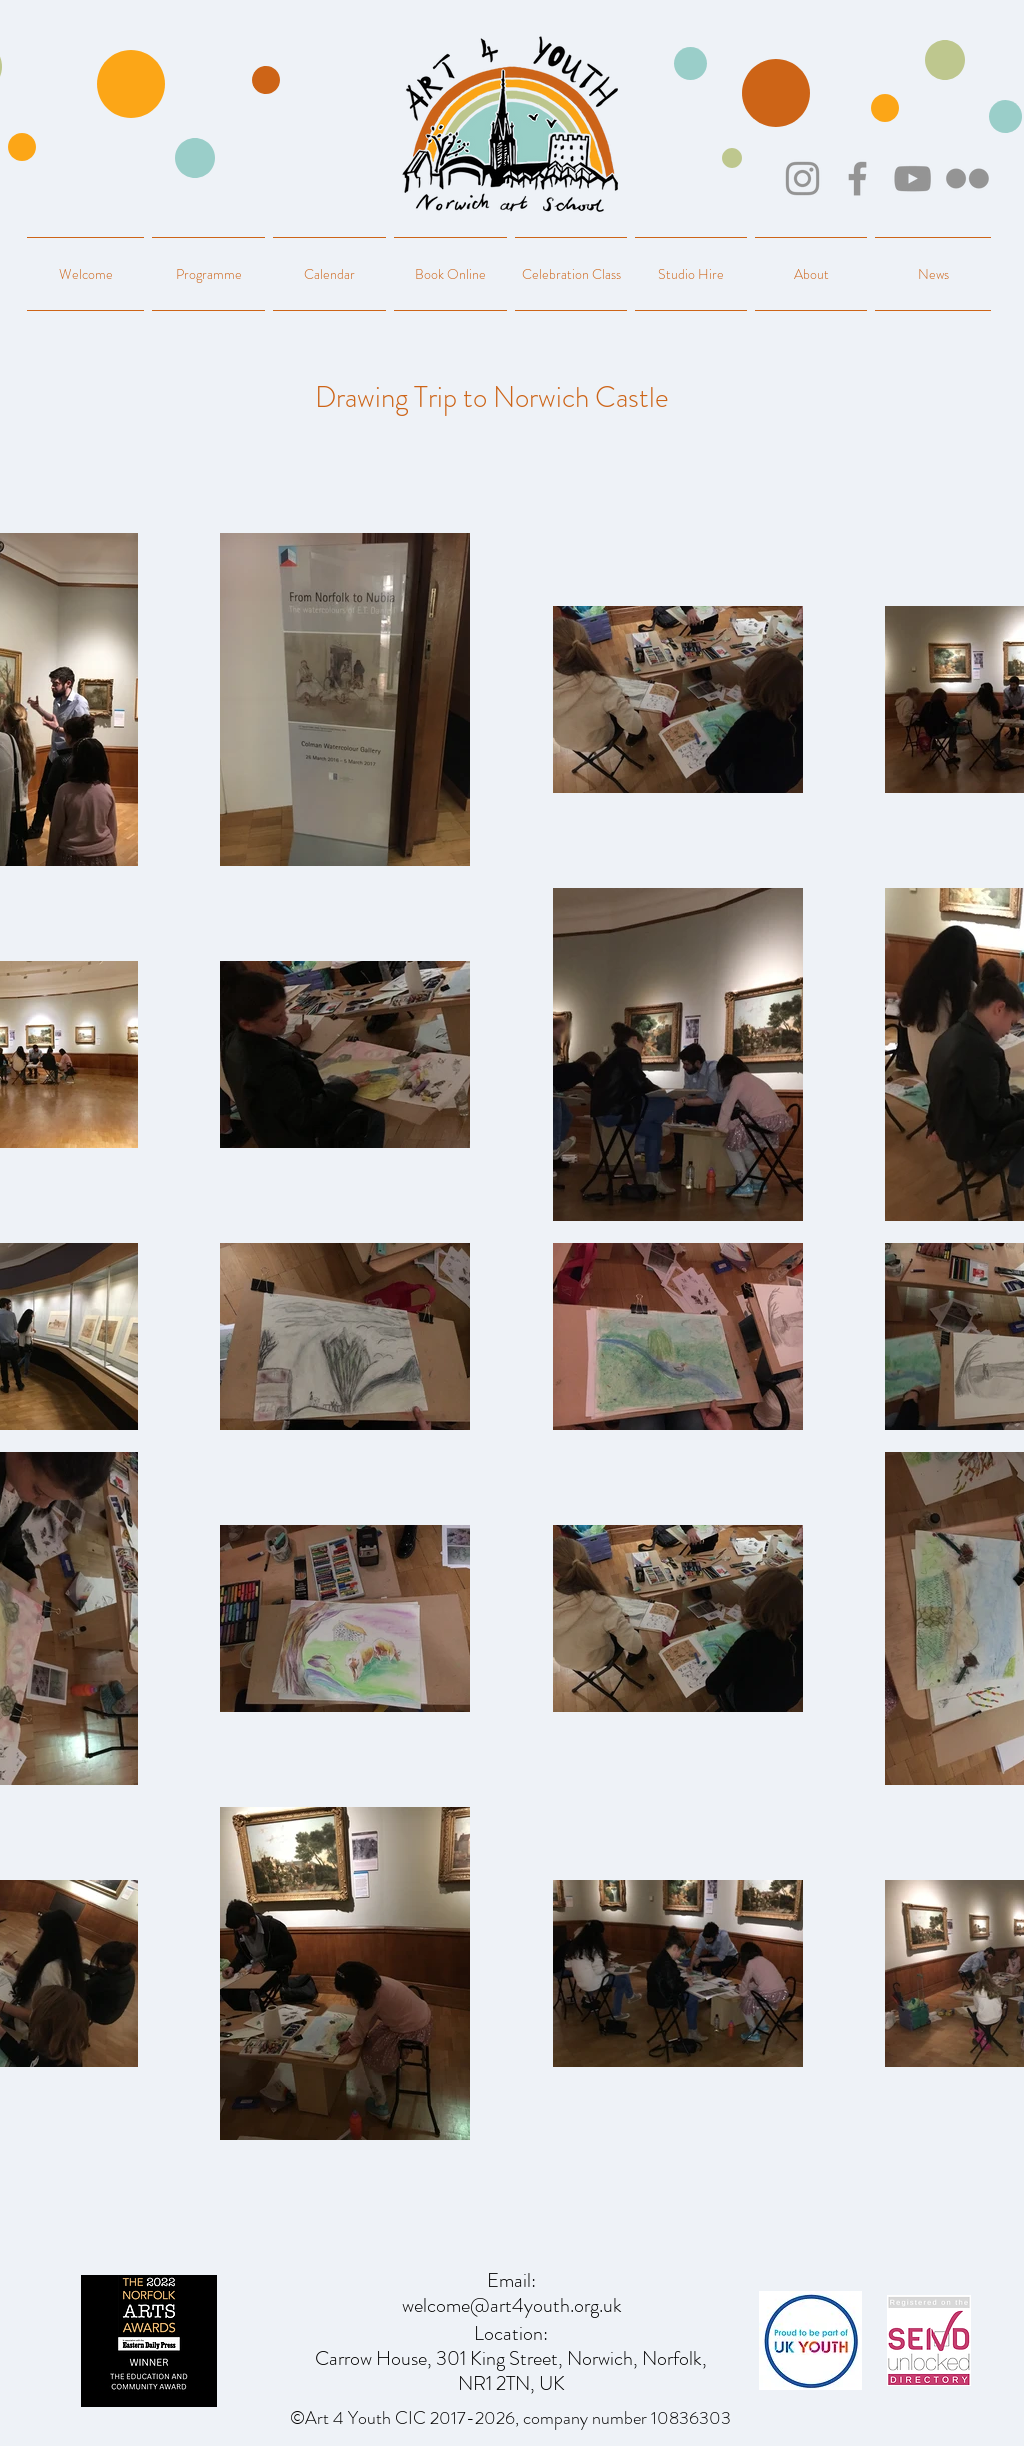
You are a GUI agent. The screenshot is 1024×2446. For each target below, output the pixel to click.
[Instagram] (802, 178)
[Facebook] (857, 178)
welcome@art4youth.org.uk (512, 2305)
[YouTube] (912, 178)
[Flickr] (967, 178)
